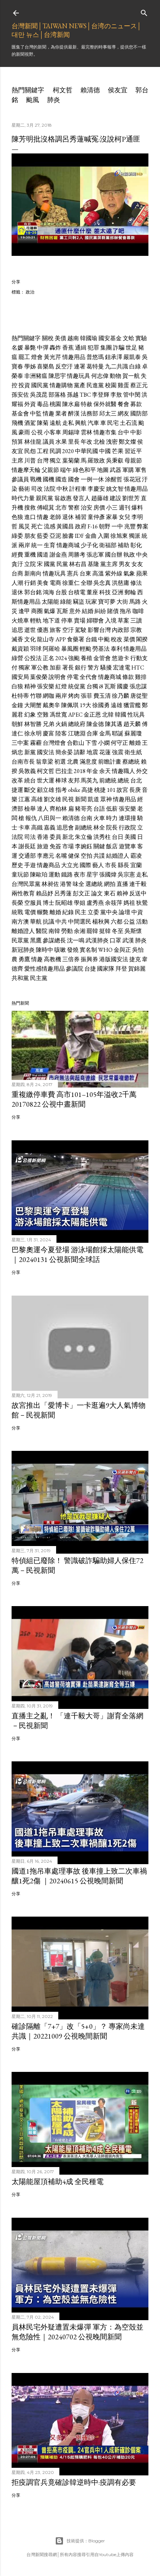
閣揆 (142, 639)
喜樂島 (45, 366)
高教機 (52, 959)
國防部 (139, 413)
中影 (136, 432)
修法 (136, 583)
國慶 (123, 686)
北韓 (108, 714)
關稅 (48, 338)
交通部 (27, 856)
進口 (30, 517)
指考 (61, 790)
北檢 (99, 441)
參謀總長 (54, 940)
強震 (117, 752)
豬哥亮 (83, 808)
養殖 (86, 658)
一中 (117, 526)
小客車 (52, 432)
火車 (99, 818)
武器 (115, 470)
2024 (61, 658)
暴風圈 (70, 649)
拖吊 (125, 611)
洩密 (112, 441)
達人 (43, 808)
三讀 (136, 620)
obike (74, 790)
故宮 (122, 790)
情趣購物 (61, 385)
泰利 (116, 649)
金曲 (91, 536)
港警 (66, 884)
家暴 (112, 517)
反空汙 (64, 366)
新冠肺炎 (23, 950)
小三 (112, 507)
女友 (137, 564)
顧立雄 (45, 790)
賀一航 (131, 376)
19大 (85, 705)
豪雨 (24, 432)
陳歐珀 (38, 874)
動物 (115, 376)
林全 (99, 827)
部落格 (57, 394)
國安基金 (110, 338)
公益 (129, 921)
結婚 (87, 611)
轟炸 (55, 347)
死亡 (37, 526)
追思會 (65, 827)
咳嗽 (60, 950)
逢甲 (24, 611)
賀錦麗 (137, 968)
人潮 (17, 583)
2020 (68, 451)
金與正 (122, 950)
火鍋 (61, 724)
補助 (123, 545)
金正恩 (92, 714)
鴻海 (48, 592)
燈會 (37, 357)
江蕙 (24, 799)
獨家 (24, 667)
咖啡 (138, 611)
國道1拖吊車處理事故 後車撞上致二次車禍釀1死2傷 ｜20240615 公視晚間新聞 (79, 1875)
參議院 (74, 968)
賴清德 (90, 90)
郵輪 (130, 592)
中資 (137, 912)
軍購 (128, 470)
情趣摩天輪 (26, 470)
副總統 (83, 827)
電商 (55, 583)
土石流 (128, 423)
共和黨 (20, 978)
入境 (111, 620)
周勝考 (76, 554)
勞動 (67, 931)
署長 (68, 667)
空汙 (68, 630)
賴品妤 (44, 893)
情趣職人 (123, 771)
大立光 (70, 865)
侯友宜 (117, 90)
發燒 (73, 950)
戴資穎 (20, 649)
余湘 (79, 931)
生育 (49, 545)
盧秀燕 (95, 903)
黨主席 (109, 564)
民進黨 (95, 385)
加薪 (55, 667)
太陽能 (50, 601)
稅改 (116, 639)
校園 (111, 385)
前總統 (108, 780)
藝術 (24, 489)
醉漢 (74, 413)
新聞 (81, 799)
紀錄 (68, 912)
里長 (74, 441)
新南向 (33, 573)
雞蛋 (123, 385)
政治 (30, 292)
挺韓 (105, 931)
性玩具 (136, 714)
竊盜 (78, 601)
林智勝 (33, 724)
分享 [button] (16, 281)
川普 (30, 460)
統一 (37, 545)
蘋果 (142, 573)
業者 (61, 413)
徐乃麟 (120, 696)
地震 (92, 752)
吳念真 (102, 583)
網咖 (48, 696)
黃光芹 (52, 357)
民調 (55, 451)
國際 (85, 865)
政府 (81, 526)
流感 (49, 526)
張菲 (86, 696)
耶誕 (117, 733)
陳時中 (44, 950)
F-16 (93, 526)
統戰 (17, 912)
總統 (123, 780)
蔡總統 (131, 761)
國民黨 (40, 385)
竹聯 (36, 696)
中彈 (43, 347)
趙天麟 (132, 724)
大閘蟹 (33, 705)
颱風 (32, 100)
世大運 (45, 780)
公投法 (33, 658)
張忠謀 (138, 686)
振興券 (89, 959)
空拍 (86, 856)
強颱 (74, 658)
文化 (30, 639)
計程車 (78, 489)
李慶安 (96, 489)
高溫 (98, 573)
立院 (30, 564)
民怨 (30, 451)
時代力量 (23, 498)
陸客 (61, 733)
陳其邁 (113, 724)
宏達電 (121, 667)
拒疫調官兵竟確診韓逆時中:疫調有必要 (74, 2482)
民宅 (113, 423)
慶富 (48, 733)
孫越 (73, 394)
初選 (60, 761)
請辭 (79, 752)
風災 (24, 526)
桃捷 (100, 790)
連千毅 (138, 884)
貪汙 (17, 564)
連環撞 (127, 818)
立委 (93, 912)
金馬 (105, 733)
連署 (79, 366)
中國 (105, 451)
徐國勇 (101, 705)
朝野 (104, 526)
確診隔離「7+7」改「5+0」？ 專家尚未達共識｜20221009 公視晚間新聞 (78, 2031)
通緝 (81, 347)
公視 (37, 432)
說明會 (57, 677)
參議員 (20, 479)
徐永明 (33, 733)
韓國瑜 (88, 338)
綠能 (66, 601)
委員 (55, 837)
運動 (54, 874)
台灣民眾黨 (26, 884)
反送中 (138, 893)
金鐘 (17, 705)
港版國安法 (113, 959)
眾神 (106, 799)
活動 (142, 921)
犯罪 (93, 347)
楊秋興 (101, 921)
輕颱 (85, 649)
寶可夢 (106, 601)
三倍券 (71, 959)
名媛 (17, 347)
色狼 (17, 517)
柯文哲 (62, 90)
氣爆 (49, 611)
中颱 (104, 639)
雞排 (141, 677)
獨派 (134, 536)
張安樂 (45, 686)
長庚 (135, 790)
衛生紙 (133, 752)
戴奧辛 (51, 705)
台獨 (92, 686)
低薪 (112, 808)
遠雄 (116, 705)
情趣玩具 (78, 376)
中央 (142, 554)
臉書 (68, 536)
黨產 (79, 385)
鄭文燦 (127, 441)
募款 (136, 404)
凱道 (93, 799)
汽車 (93, 423)
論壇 (124, 912)
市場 (68, 846)
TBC (85, 394)
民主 (81, 912)
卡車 (24, 827)
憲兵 (73, 573)
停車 (67, 620)
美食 (43, 583)
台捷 (90, 968)
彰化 (136, 545)
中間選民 (79, 921)
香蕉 (68, 347)
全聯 (86, 583)
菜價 (129, 639)
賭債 (113, 611)
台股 (61, 592)
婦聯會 (95, 620)
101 (111, 790)
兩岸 (24, 545)
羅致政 (96, 460)
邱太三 (108, 413)
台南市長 (23, 761)
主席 (17, 460)
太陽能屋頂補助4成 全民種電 (58, 2181)
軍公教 (40, 667)
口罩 (115, 940)
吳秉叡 (114, 460)
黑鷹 (36, 940)
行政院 (127, 827)
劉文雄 (52, 799)
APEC (75, 714)
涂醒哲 (113, 479)
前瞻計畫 (109, 761)
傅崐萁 (45, 507)
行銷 (30, 583)
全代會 (88, 677)
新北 (68, 837)
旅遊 (43, 846)
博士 (48, 903)
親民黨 (44, 498)
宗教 (136, 630)
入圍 (103, 536)
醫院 (41, 931)
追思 (17, 630)
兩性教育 (23, 893)
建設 (115, 498)
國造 (61, 479)
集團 (106, 347)
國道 (43, 554)
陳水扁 (71, 404)
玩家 (91, 601)
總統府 (76, 724)
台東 (85, 573)
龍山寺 (45, 639)
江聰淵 (76, 733)
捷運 (17, 790)
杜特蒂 (20, 696)
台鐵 (91, 639)
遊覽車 (127, 846)
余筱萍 (113, 903)
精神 (30, 686)
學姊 (30, 366)
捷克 (135, 959)
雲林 (86, 432)
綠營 (17, 658)
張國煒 (108, 874)
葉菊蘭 (71, 460)
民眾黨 (20, 940)
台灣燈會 (54, 743)
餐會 (123, 404)
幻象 (30, 714)
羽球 (36, 649)
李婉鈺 (83, 846)
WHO (105, 950)
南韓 (54, 931)
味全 (78, 884)
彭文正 (81, 893)
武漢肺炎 (97, 940)
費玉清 (102, 696)
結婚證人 (117, 856)
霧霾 (36, 743)
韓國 (120, 714)
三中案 (20, 743)
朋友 (30, 536)
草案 (123, 620)
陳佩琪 (70, 705)
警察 (74, 507)
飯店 (112, 846)
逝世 (30, 630)
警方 (93, 667)
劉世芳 (131, 498)
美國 (130, 837)
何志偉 (100, 376)
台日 (117, 837)
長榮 (17, 903)
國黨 (49, 564)
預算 (17, 441)
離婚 (135, 743)
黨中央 (109, 912)
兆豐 (130, 526)
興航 (81, 423)
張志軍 (95, 554)
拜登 (121, 968)
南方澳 (20, 921)
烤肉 (74, 696)
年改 (86, 441)
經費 (17, 554)
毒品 (43, 404)
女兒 (124, 517)
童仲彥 (96, 517)
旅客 (55, 630)
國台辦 (113, 554)
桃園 (55, 404)
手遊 (30, 865)
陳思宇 (57, 376)
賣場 (79, 620)
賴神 (122, 893)
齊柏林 (58, 808)
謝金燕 (58, 554)
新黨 (30, 752)
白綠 (135, 366)
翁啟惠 (63, 498)
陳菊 (43, 423)
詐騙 (119, 347)
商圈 (37, 611)
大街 (122, 601)
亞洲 (117, 592)
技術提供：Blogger (80, 2541)
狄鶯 (142, 903)
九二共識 (116, 366)
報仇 (31, 818)
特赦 (86, 404)
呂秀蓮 (63, 893)
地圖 (103, 470)
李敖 (116, 394)
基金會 (20, 413)
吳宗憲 (126, 874)
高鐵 (37, 827)
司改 (37, 489)
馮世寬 (58, 714)
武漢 (128, 940)
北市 (61, 507)
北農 (73, 761)
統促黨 (76, 686)
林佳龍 (33, 441)
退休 (68, 517)
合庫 (92, 733)
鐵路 (67, 874)
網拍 (109, 884)
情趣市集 (105, 432)
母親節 (133, 460)
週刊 (124, 507)
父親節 (50, 470)
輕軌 (36, 620)
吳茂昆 (38, 394)
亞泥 (55, 536)
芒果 (117, 451)
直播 (122, 884)
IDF (79, 536)
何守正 (119, 743)
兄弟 (48, 724)
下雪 (91, 743)
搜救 (30, 507)
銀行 (81, 667)
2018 (79, 771)
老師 (55, 517)
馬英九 (89, 780)
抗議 (48, 921)
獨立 (55, 460)
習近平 (133, 451)
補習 (81, 517)
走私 (68, 423)
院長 (112, 827)
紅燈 (61, 686)
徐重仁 (71, 583)
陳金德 (95, 724)
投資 (24, 385)
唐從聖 (139, 696)
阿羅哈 (51, 649)
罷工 (24, 357)
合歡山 (75, 743)
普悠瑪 (95, 357)
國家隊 (105, 968)
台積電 (76, 592)
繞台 (30, 780)
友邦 (74, 780)
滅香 (17, 639)
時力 (112, 818)
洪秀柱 (102, 837)
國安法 (45, 752)
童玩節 (20, 874)
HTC (137, 667)
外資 (30, 404)
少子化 (89, 545)
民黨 (62, 564)
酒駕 (30, 423)
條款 (128, 677)
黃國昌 (65, 526)
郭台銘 (33, 592)
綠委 (17, 536)
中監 (36, 413)
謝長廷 (27, 846)
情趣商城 (68, 545)
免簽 (55, 846)
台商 (17, 573)
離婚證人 (23, 931)
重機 (30, 554)
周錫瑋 (71, 432)
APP (60, 639)
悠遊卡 (120, 658)
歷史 (17, 865)
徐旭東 (119, 536)
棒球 (61, 780)
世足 (131, 347)
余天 (105, 771)
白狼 (17, 686)
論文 (97, 893)
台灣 (43, 460)
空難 (43, 714)
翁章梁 (44, 761)
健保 (74, 856)
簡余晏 (64, 752)
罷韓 (92, 931)
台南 (86, 818)
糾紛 (100, 611)
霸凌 (136, 856)
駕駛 (81, 630)
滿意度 (88, 761)
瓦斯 (62, 611)
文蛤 (128, 338)
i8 (101, 686)
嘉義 (49, 827)
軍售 (141, 470)
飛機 (17, 423)
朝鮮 (17, 724)
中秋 (62, 489)
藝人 (98, 865)
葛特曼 (95, 366)
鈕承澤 (113, 357)
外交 (142, 771)
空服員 (33, 903)
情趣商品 (48, 865)
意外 (75, 611)
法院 (49, 489)
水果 (61, 441)
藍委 (43, 536)
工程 (43, 451)
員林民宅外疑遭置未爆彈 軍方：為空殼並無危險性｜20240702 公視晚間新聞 (77, 2331)
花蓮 (105, 752)
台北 (136, 780)
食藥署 (75, 639)
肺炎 (53, 100)
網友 (123, 413)
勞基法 (101, 649)
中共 (61, 921)
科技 (105, 592)
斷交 (30, 790)
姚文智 (114, 489)
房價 (99, 507)
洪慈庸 (120, 583)
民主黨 (38, 978)
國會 (74, 479)
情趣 (48, 413)
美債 (60, 338)
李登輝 (100, 394)
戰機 (36, 479)
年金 (92, 771)
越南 (73, 338)
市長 (111, 865)
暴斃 (30, 347)
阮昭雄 (64, 903)
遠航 (55, 423)
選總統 (94, 884)
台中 (123, 432)
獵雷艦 (132, 705)
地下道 (51, 620)
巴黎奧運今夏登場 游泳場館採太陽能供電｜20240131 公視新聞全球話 (77, 1254)
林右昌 (78, 564)
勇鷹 (24, 959)
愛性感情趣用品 (44, 968)
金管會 (102, 658)
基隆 (93, 564)
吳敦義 (27, 771)
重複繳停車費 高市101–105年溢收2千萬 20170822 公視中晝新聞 (74, 1099)
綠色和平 (84, 470)
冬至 (117, 931)
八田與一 (49, 818)
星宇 (92, 874)
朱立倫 (83, 837)
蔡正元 (139, 385)
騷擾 (106, 667)
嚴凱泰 (132, 357)
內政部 (120, 630)
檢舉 (30, 808)
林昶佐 (50, 884)
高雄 (37, 799)
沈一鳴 (75, 940)
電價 (30, 912)
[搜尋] (144, 11)
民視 (68, 799)
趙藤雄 (100, 498)
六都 (116, 921)
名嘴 (61, 856)
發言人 (81, 498)
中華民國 (86, 451)
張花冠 (132, 479)
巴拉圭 (64, 771)
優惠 (43, 630)
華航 (36, 921)
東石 (109, 893)
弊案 (142, 526)
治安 (86, 507)
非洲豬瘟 (35, 376)
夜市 (79, 874)
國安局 (20, 677)
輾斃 (43, 912)
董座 (92, 592)
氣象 (129, 573)
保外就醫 (105, 404)
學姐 (79, 903)
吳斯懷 (133, 931)
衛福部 (108, 545)
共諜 (99, 856)
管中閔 (131, 394)
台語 (99, 808)
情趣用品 (73, 357)
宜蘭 (136, 865)
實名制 (88, 950)
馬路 (135, 601)
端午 (66, 470)
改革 (17, 780)
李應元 (45, 856)
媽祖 (129, 903)
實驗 (141, 338)
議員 (48, 441)
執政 (129, 554)
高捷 (87, 790)
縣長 (123, 865)
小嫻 (104, 743)
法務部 (89, 413)
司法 (30, 837)
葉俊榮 (38, 677)
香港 (43, 837)
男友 (124, 564)
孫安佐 (20, 394)
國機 (48, 479)
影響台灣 (99, 630)
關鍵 (99, 846)
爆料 (137, 507)
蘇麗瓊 (133, 733)
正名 (48, 658)
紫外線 (113, 573)
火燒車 (20, 620)
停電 (73, 677)
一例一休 (92, 479)
